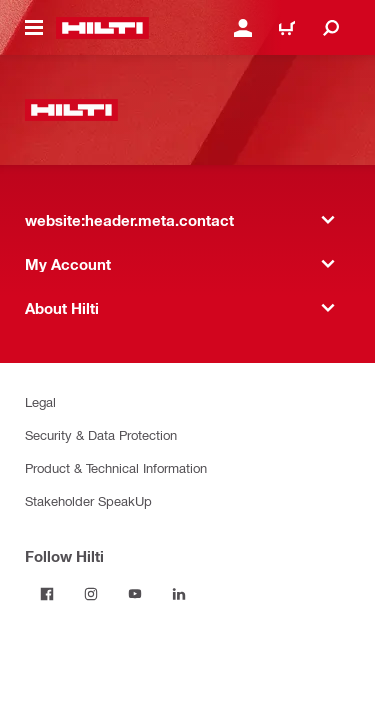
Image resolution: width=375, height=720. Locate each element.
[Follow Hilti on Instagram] (91, 594)
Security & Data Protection (101, 434)
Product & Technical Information (116, 467)
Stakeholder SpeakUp (88, 500)
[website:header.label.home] (102, 28)
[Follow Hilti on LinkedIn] (179, 594)
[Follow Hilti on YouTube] (135, 594)
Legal (40, 401)
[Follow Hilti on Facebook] (47, 594)
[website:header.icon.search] (331, 28)
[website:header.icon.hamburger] (34, 28)
